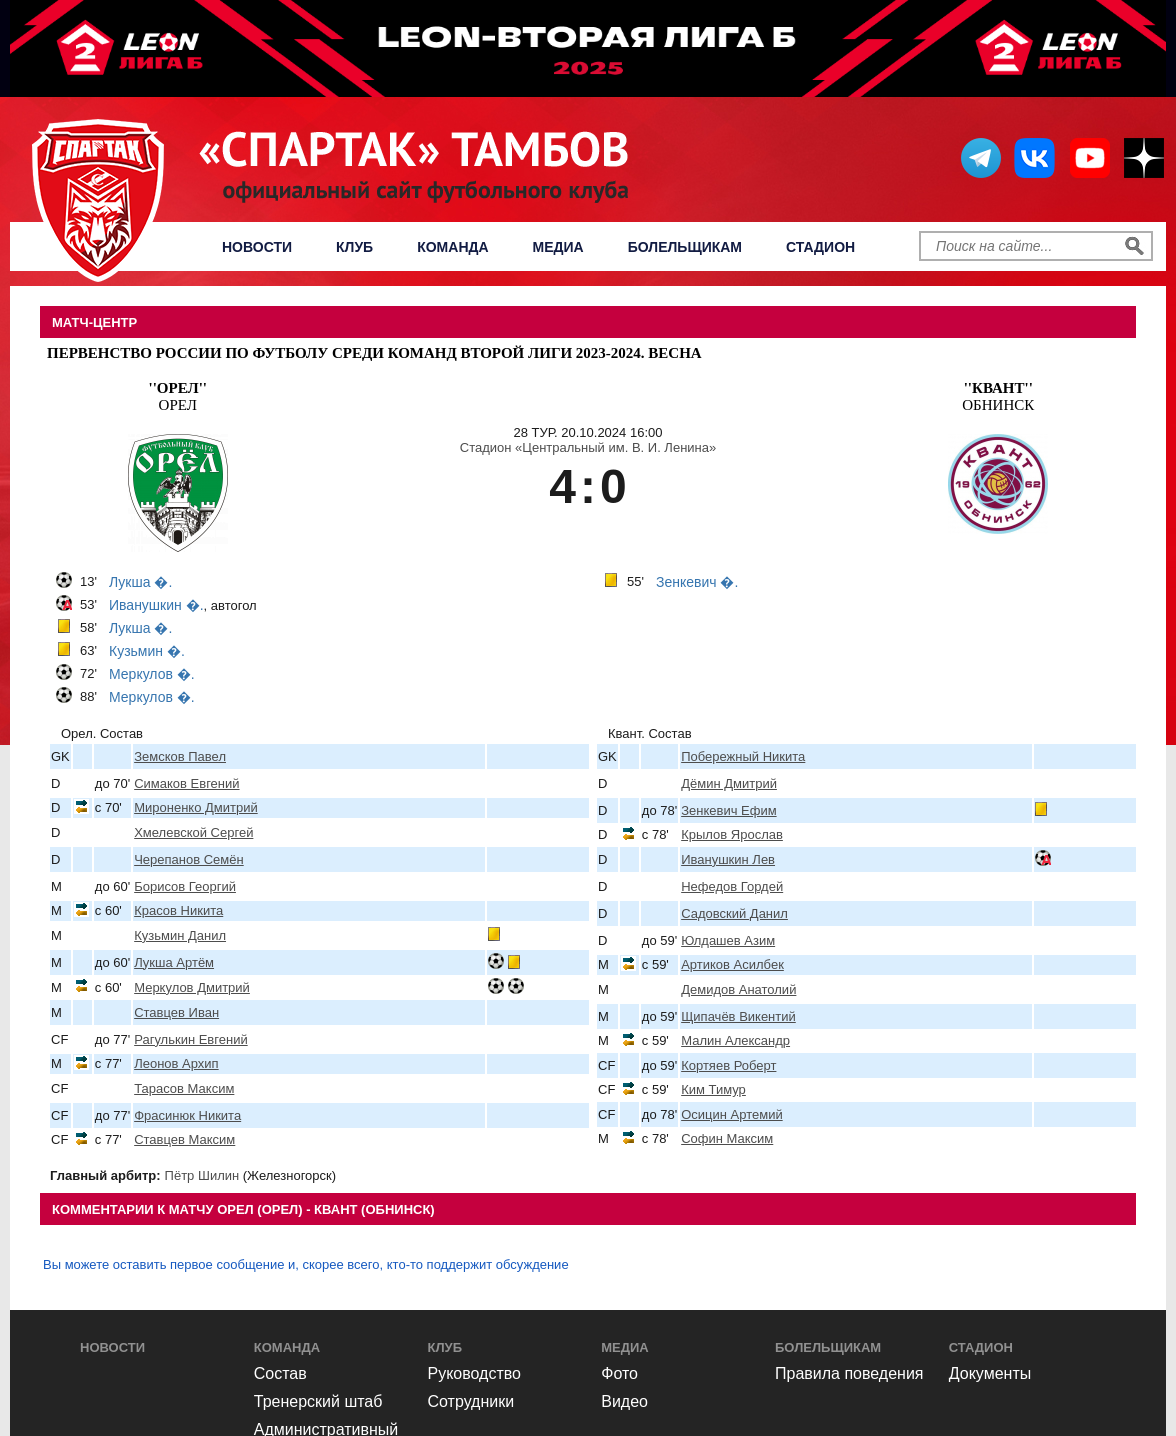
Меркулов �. (152, 674)
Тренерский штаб (318, 1401)
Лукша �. (140, 582)
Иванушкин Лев (728, 859)
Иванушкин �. (156, 605)
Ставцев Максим (184, 1139)
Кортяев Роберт (728, 1065)
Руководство (475, 1373)
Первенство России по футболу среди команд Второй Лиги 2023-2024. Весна (374, 353)
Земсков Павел (180, 756)
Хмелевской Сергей (193, 832)
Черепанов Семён (189, 859)
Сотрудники (471, 1401)
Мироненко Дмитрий (196, 807)
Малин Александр (735, 1040)
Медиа (558, 247)
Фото (619, 1373)
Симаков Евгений (186, 783)
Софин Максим (727, 1138)
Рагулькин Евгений (191, 1039)
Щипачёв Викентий (738, 1016)
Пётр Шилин (202, 1175)
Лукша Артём (174, 962)
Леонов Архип (176, 1063)
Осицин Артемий (732, 1114)
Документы (990, 1373)
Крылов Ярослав (732, 834)
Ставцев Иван (176, 1012)
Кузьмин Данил (180, 935)
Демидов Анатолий (738, 989)
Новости (257, 247)
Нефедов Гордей (732, 886)
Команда (452, 247)
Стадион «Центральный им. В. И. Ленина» (588, 447)
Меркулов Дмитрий (192, 987)
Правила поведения (849, 1373)
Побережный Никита (743, 756)
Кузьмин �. (147, 651)
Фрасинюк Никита (187, 1115)
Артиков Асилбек (732, 964)
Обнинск (998, 396)
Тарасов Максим (184, 1088)
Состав (280, 1373)
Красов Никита (178, 910)
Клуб (354, 247)
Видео (624, 1401)
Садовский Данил (734, 913)
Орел (178, 396)
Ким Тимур (713, 1089)
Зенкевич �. (697, 582)
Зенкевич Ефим (728, 810)
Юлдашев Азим (728, 940)
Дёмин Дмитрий (729, 783)
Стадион (820, 247)
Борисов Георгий (185, 886)
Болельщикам (685, 247)
